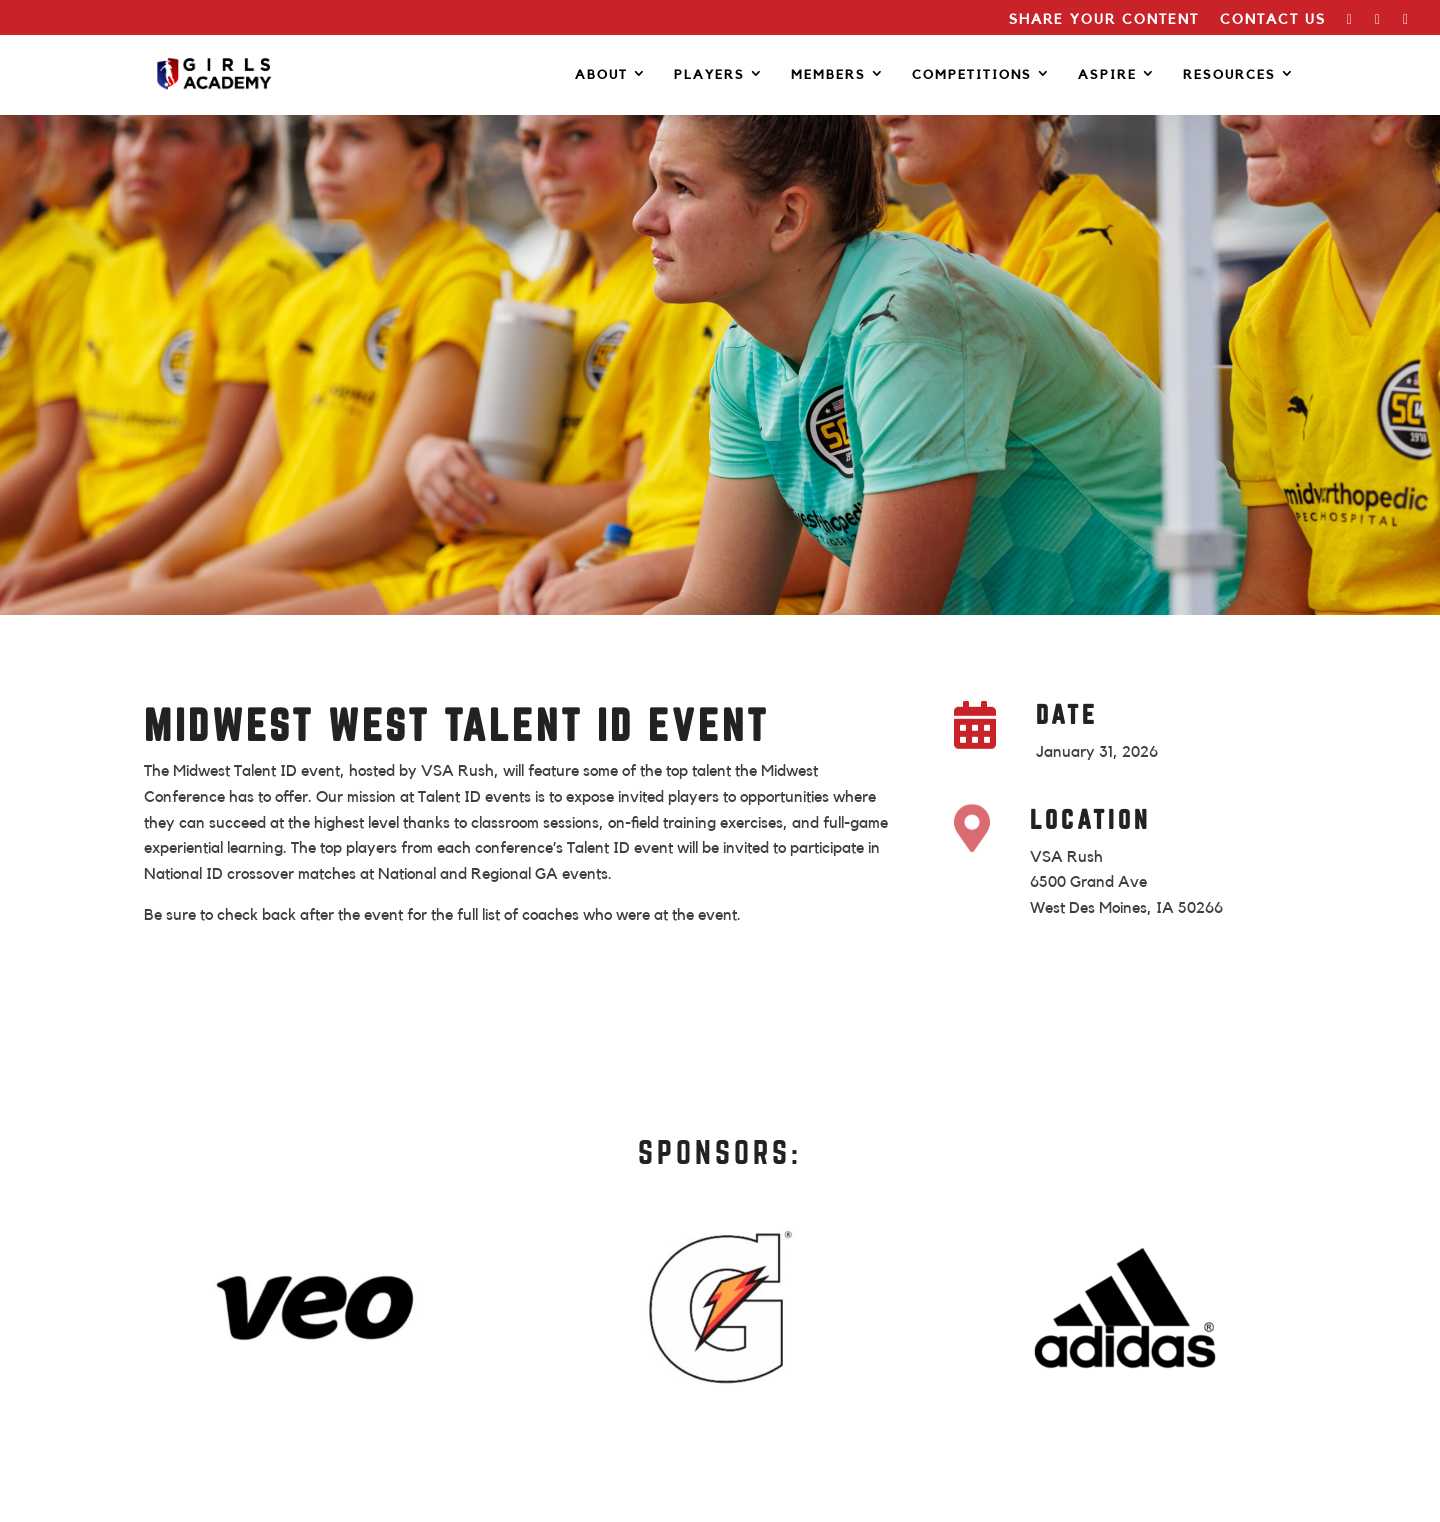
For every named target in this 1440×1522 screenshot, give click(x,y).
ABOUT (601, 74)
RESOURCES (1229, 74)
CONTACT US (1273, 20)
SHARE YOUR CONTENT (1104, 20)
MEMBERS (828, 74)
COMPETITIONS (972, 74)
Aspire (1107, 74)
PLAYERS (709, 74)
